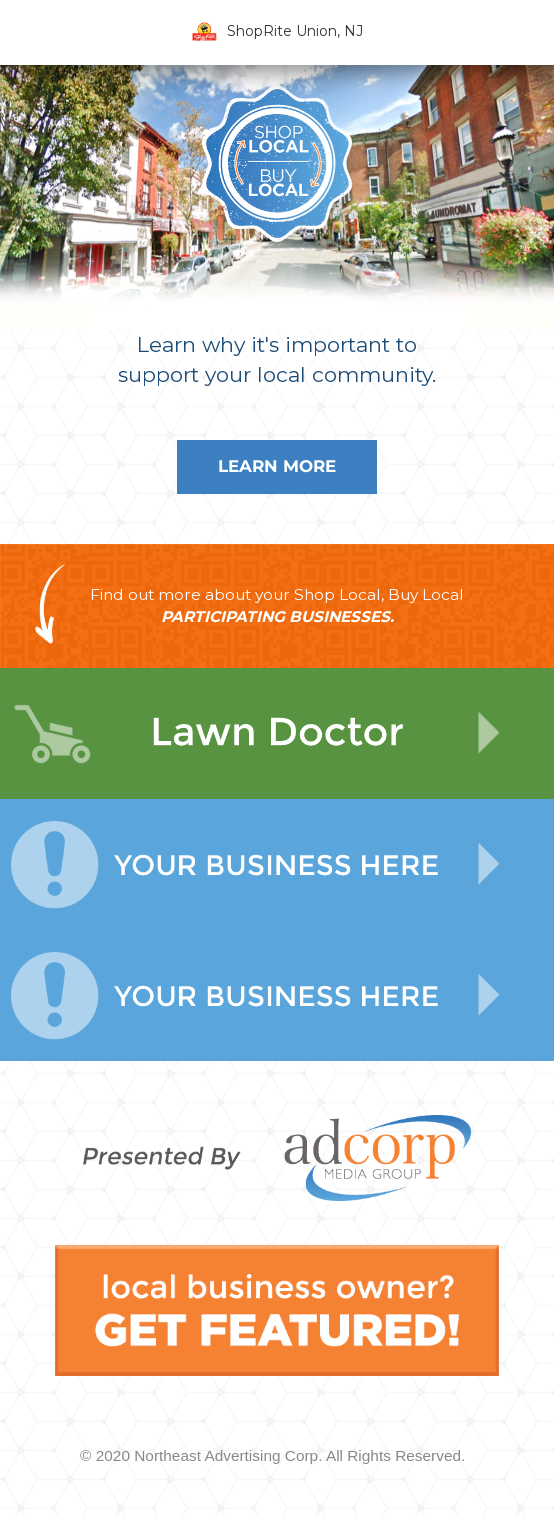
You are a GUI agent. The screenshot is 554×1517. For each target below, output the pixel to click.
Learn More (277, 466)
